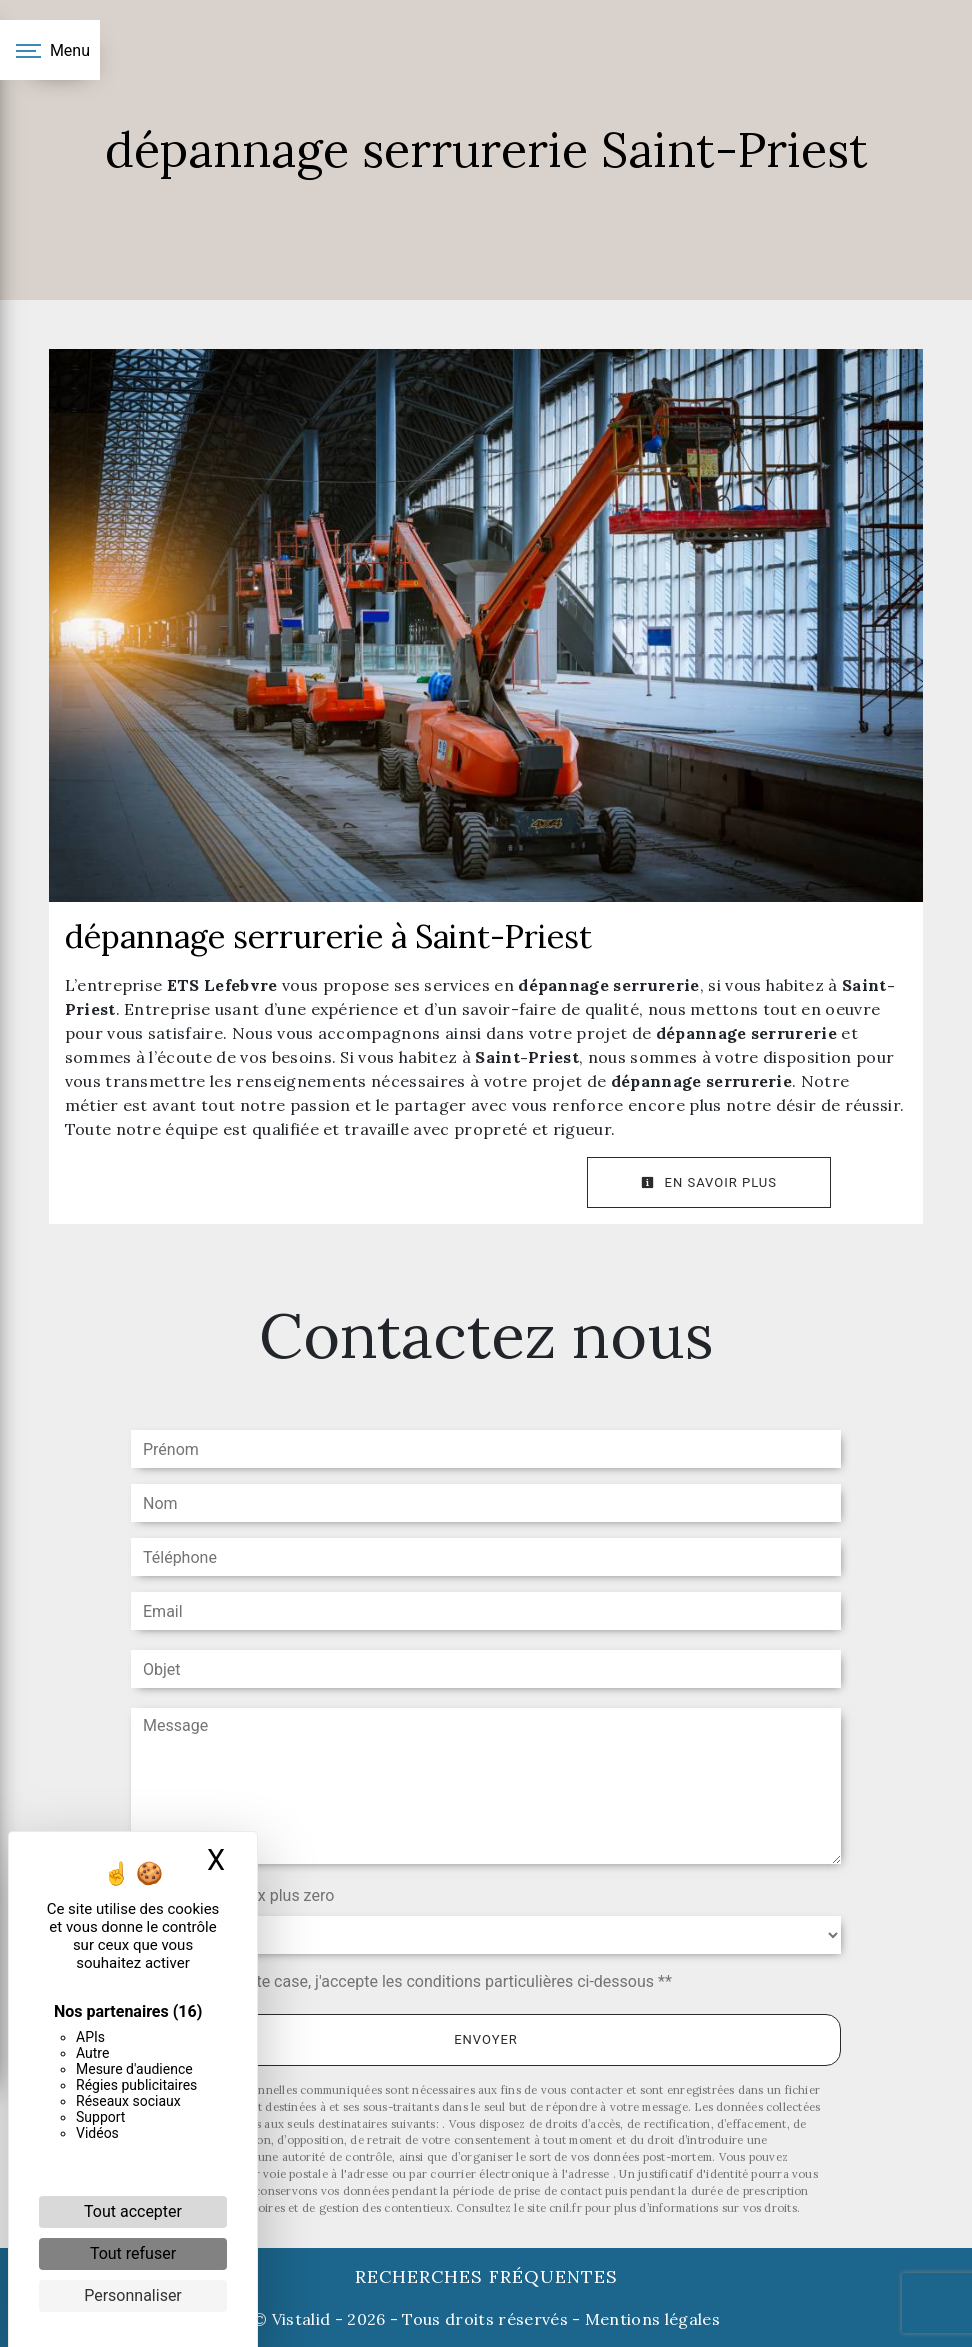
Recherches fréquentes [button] (486, 2276)
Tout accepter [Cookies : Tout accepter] (133, 2211)
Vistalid (301, 2319)
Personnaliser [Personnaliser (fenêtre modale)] (133, 2295)
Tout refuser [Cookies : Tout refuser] (133, 2253)
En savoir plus (709, 1182)
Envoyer (486, 2039)
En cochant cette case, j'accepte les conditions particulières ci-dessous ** (411, 1981)
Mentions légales (650, 2319)
